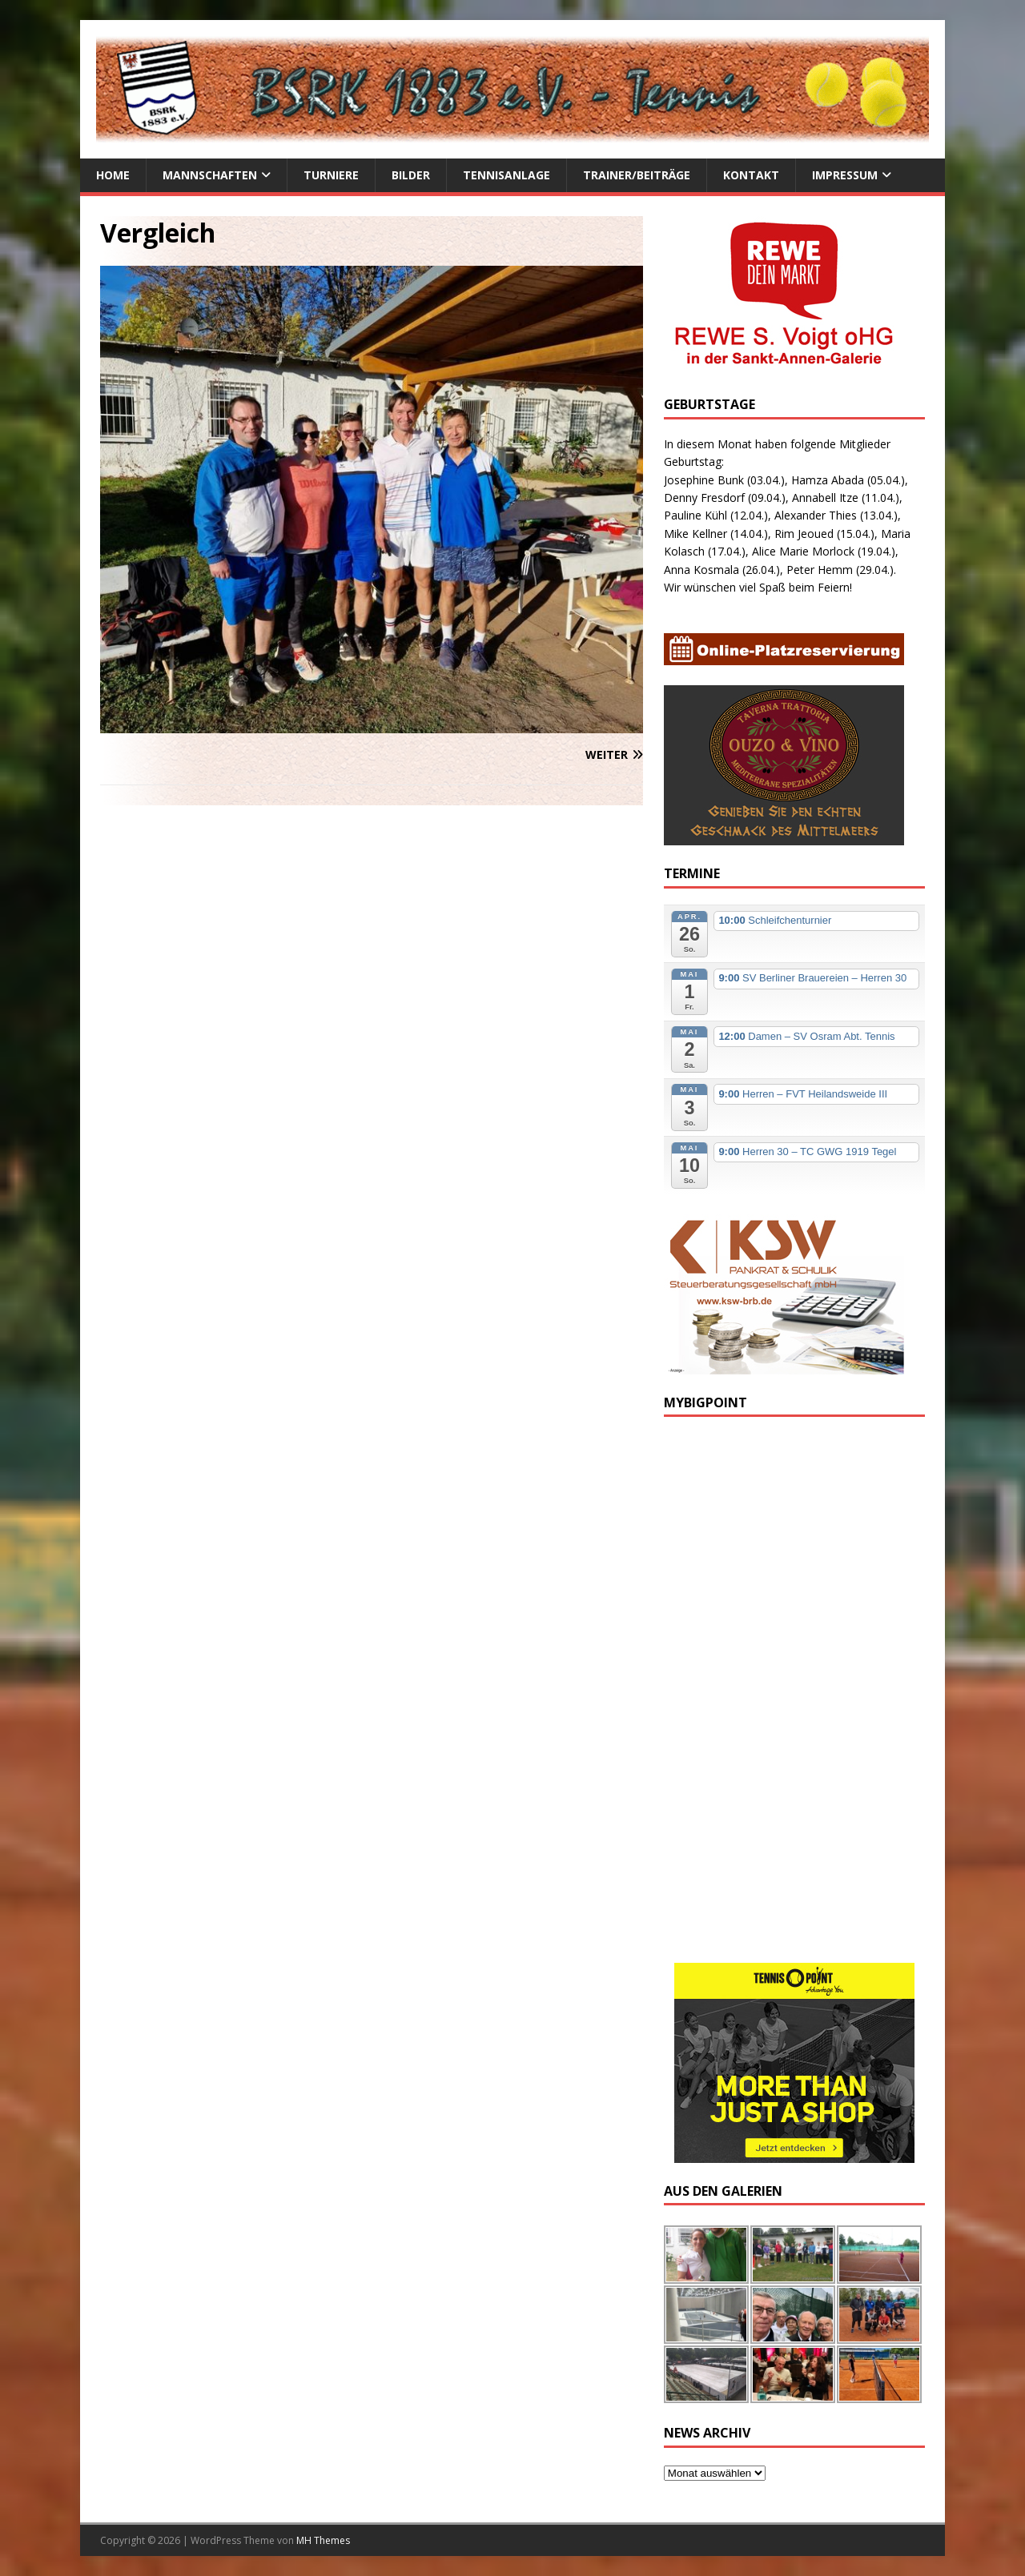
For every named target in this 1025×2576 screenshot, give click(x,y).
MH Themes (323, 2540)
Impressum (845, 175)
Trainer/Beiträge (636, 175)
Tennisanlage (506, 175)
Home (113, 175)
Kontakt (751, 175)
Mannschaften (210, 175)
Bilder (411, 175)
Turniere (331, 175)
